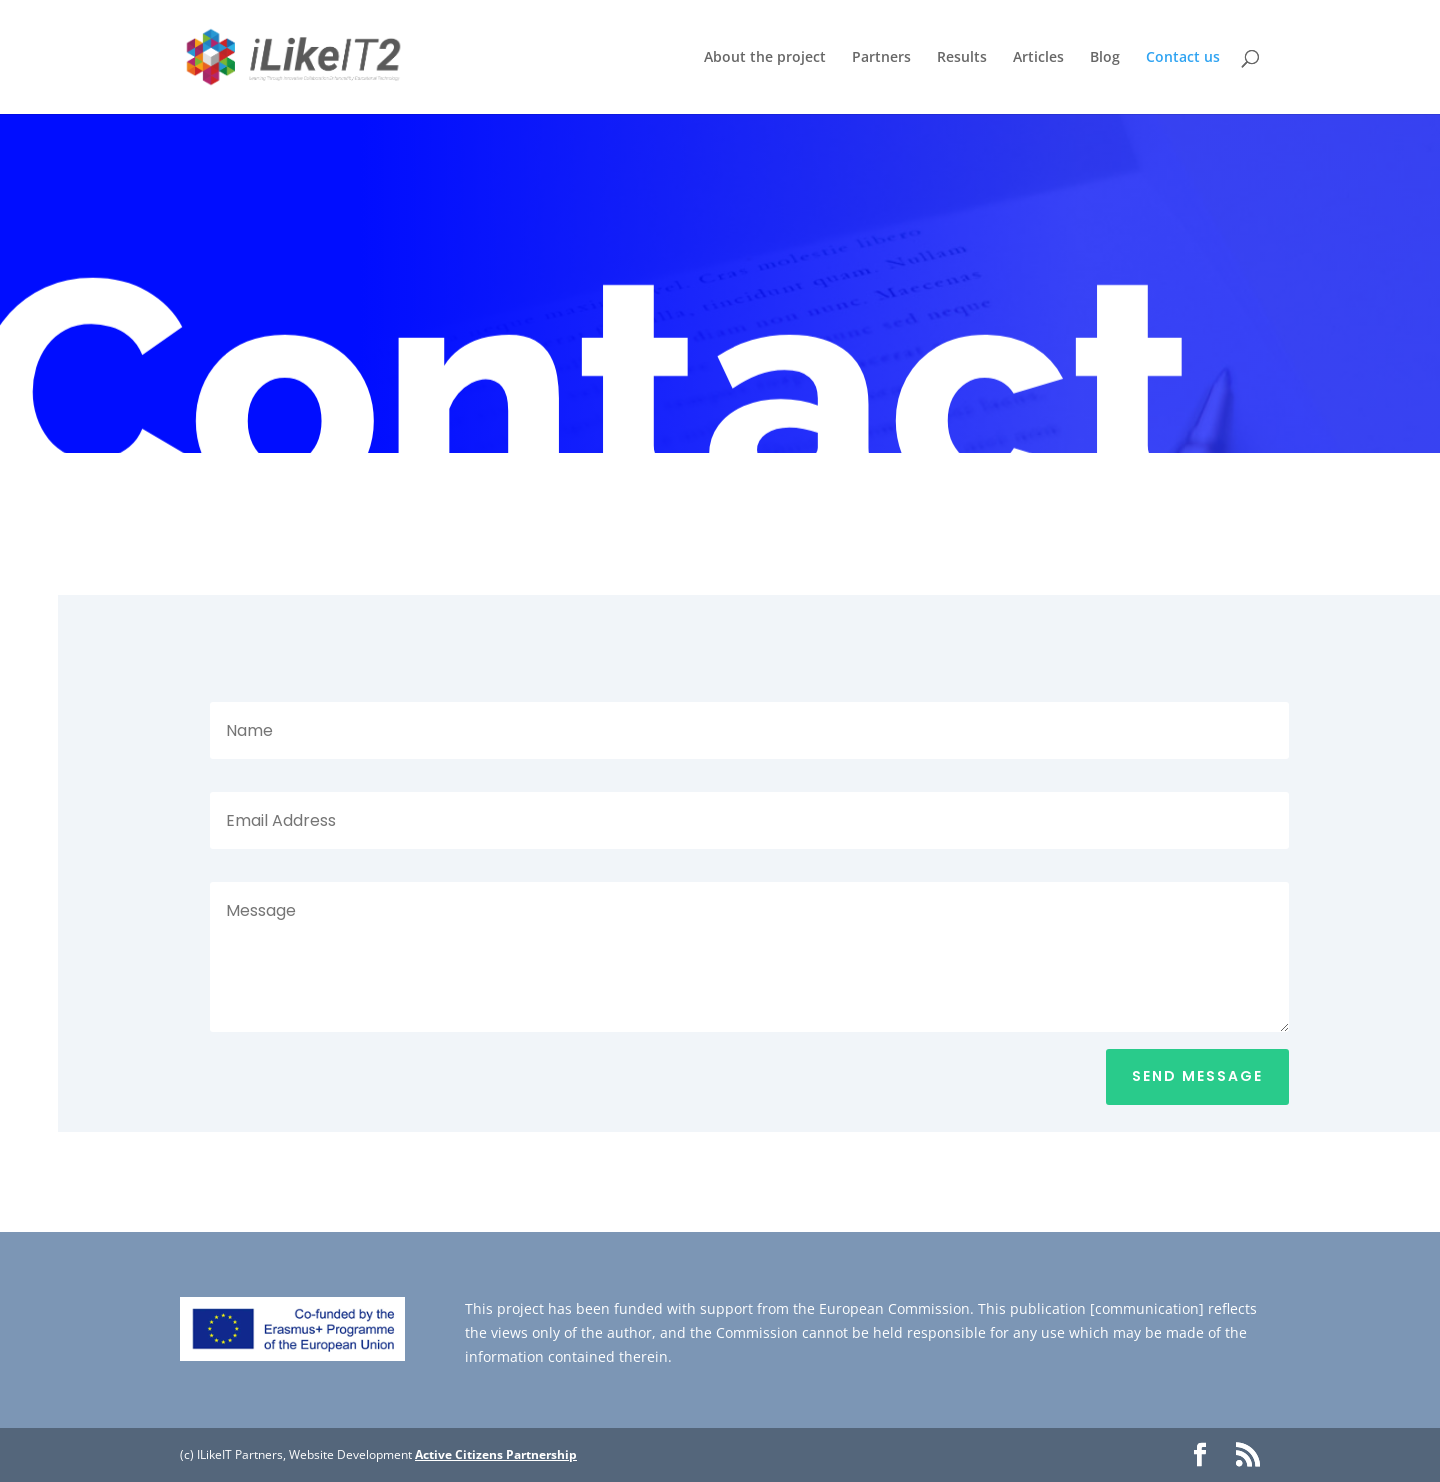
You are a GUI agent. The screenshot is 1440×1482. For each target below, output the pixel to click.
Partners (881, 58)
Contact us (1183, 58)
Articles (1038, 58)
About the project (765, 58)
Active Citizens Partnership (496, 1454)
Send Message (1197, 1076)
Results (962, 58)
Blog (1105, 58)
